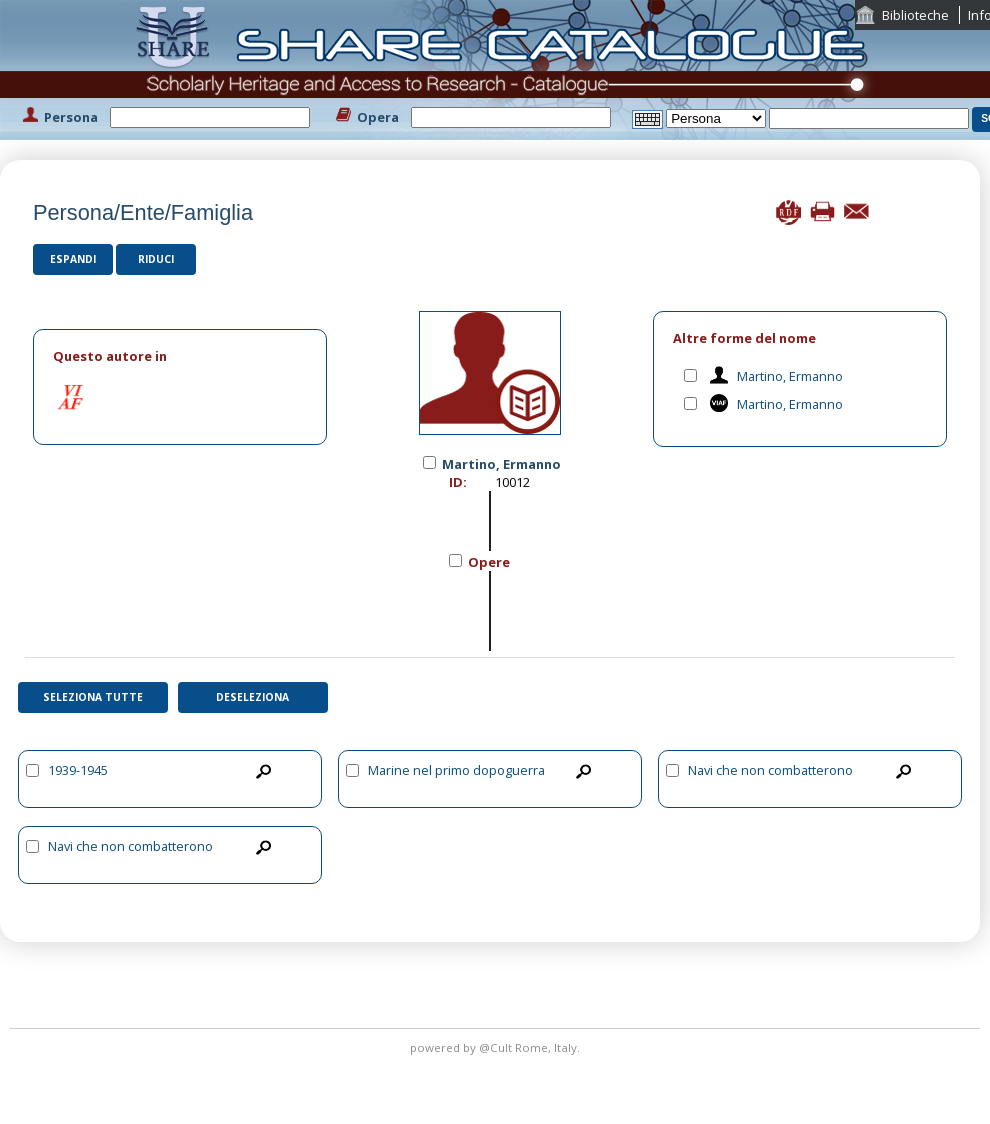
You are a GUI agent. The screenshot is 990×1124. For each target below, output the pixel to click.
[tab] (180, 356)
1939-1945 (78, 770)
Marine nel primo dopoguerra (456, 770)
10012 (512, 482)
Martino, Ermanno (790, 376)
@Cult (497, 1047)
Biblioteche (915, 15)
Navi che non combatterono (770, 770)
